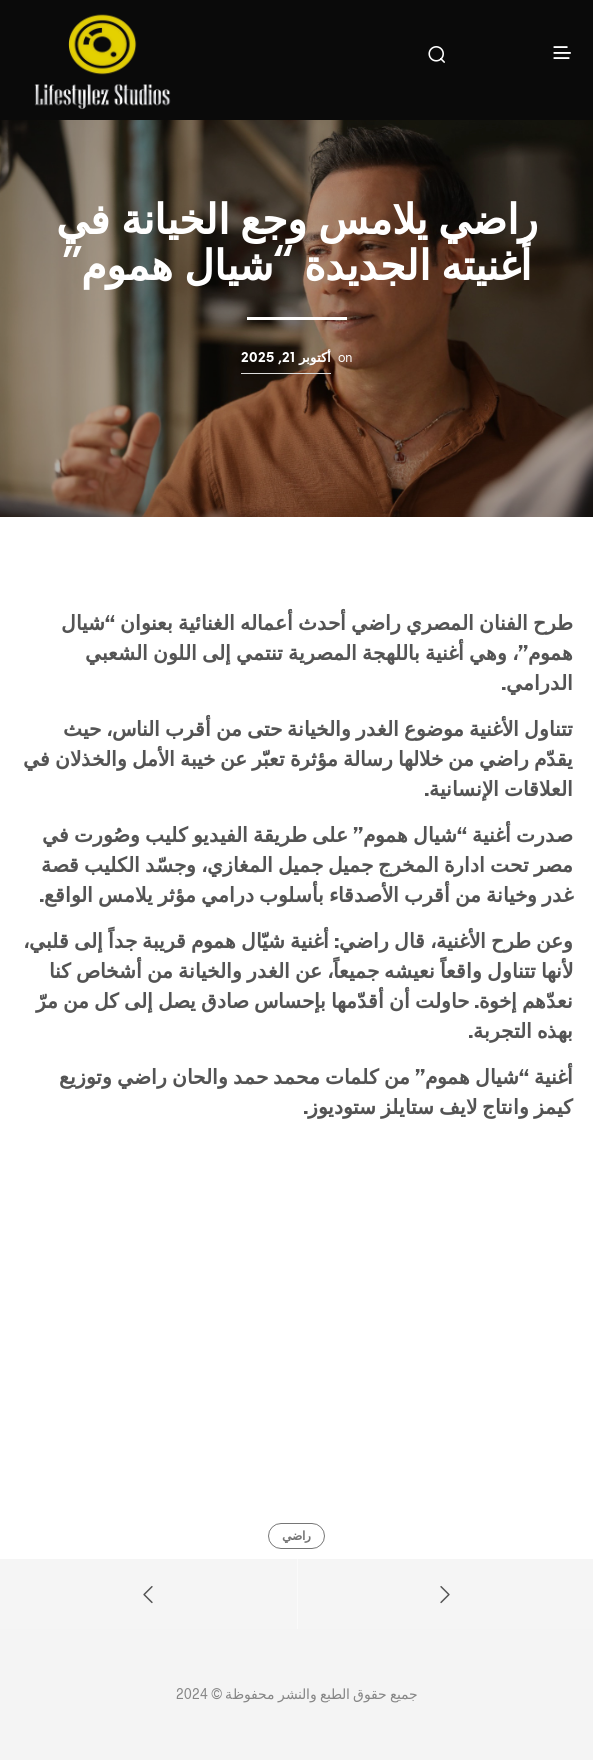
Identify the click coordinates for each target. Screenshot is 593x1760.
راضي (296, 1536)
